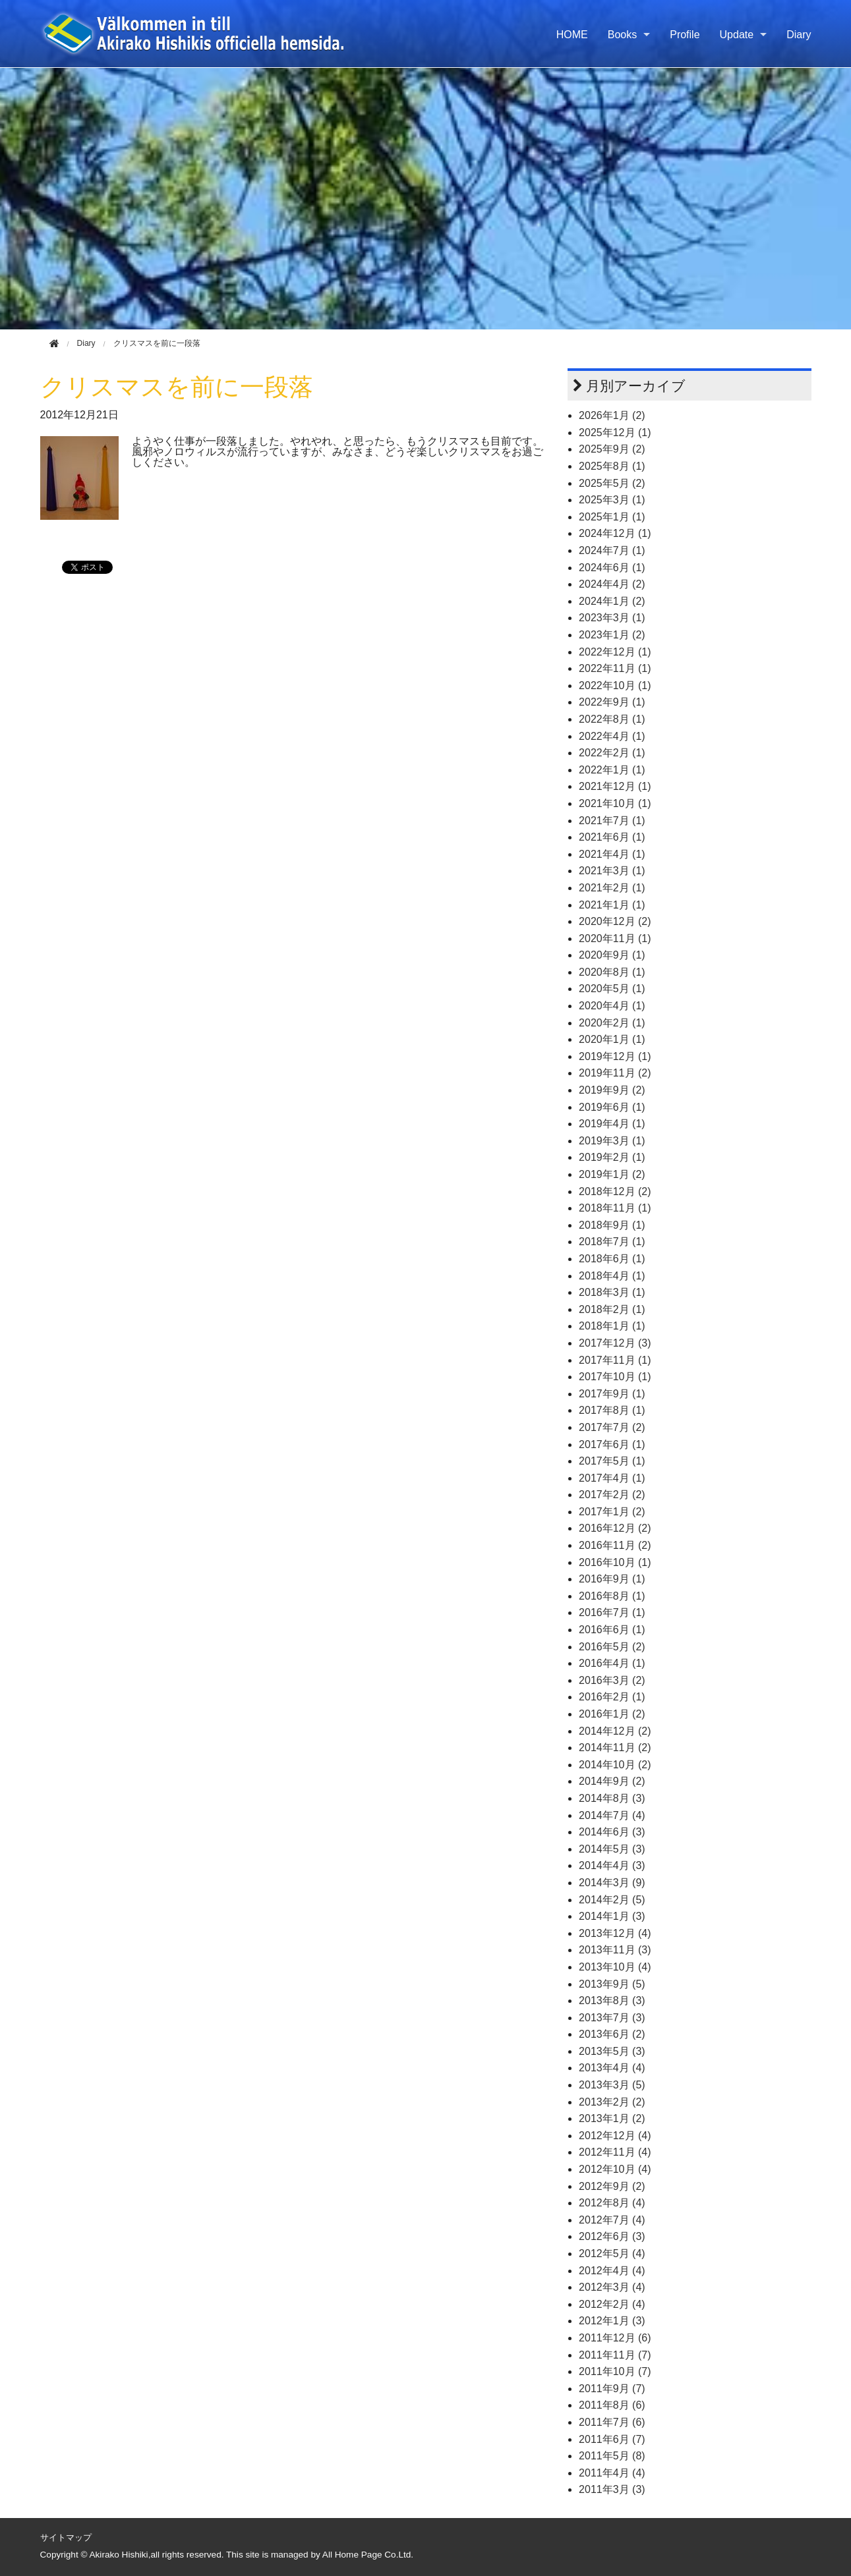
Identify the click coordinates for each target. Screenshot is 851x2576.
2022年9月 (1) (612, 702)
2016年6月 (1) (612, 1629)
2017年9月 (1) (612, 1393)
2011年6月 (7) (612, 2439)
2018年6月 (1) (612, 1258)
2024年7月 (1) (612, 550)
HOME (572, 34)
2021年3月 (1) (612, 870)
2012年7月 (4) (612, 2220)
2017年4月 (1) (612, 1478)
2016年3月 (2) (612, 1680)
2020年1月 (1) (612, 1039)
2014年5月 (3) (612, 1849)
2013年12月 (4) (615, 1933)
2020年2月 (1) (612, 1022)
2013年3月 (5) (612, 2084)
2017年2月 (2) (612, 1494)
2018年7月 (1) (612, 1241)
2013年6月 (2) (612, 2034)
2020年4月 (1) (612, 1005)
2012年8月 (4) (612, 2202)
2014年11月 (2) (615, 1747)
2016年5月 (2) (612, 1646)
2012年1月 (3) (612, 2320)
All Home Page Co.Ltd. (367, 2555)
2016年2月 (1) (612, 1696)
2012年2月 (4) (612, 2304)
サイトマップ (66, 2537)
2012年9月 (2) (612, 2186)
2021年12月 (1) (615, 786)
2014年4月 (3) (612, 1865)
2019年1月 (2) (612, 1174)
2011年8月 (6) (612, 2405)
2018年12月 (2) (615, 1191)
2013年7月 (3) (612, 2017)
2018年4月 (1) (612, 1275)
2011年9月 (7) (612, 2388)
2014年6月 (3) (612, 1831)
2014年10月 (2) (615, 1764)
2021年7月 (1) (612, 820)
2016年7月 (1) (612, 1612)
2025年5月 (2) (612, 483)
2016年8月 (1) (612, 1596)
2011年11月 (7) (615, 2355)
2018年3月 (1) (612, 1292)
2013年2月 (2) (612, 2102)
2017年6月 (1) (612, 1444)
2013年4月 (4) (612, 2067)
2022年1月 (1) (612, 769)
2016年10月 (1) (615, 1562)
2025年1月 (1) (612, 516)
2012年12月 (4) (615, 2135)
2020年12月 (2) (615, 921)
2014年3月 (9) (612, 1882)
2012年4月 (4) (612, 2270)
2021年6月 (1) (612, 837)
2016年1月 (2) (612, 1714)
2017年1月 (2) (612, 1511)
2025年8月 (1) (612, 466)
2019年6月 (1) (612, 1107)
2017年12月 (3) (615, 1343)
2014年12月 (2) (615, 1731)
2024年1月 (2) (612, 601)
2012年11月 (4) (615, 2152)
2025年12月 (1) (615, 432)
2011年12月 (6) (615, 2337)
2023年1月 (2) (612, 634)
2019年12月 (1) (615, 1056)
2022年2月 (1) (612, 752)
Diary (798, 34)
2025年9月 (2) (612, 449)
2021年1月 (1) (612, 904)
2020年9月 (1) (612, 955)
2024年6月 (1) (612, 567)
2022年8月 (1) (612, 719)
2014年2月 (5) (612, 1899)
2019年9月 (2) (612, 1090)
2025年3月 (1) (612, 499)
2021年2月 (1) (612, 887)
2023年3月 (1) (612, 617)
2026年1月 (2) (612, 415)
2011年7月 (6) (612, 2422)
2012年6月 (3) (612, 2236)
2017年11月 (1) (615, 1360)
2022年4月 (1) (612, 736)
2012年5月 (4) (612, 2253)
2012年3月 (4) (612, 2287)
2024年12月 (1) (615, 533)
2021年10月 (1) (615, 803)
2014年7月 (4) (612, 1815)
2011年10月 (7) (615, 2371)
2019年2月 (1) (612, 1157)
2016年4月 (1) (612, 1663)
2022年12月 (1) (615, 652)
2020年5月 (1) (612, 988)
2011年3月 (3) (612, 2489)
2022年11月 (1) (615, 668)
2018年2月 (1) (612, 1309)
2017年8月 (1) (612, 1410)
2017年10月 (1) (615, 1376)
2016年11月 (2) (615, 1545)
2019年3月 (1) (612, 1140)
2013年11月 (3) (615, 1949)
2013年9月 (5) (612, 1984)
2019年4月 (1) (612, 1123)
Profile (684, 34)
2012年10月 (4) (615, 2169)
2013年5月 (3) (612, 2051)
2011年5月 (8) (612, 2455)
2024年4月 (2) (612, 584)
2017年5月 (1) (612, 1461)
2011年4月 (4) (612, 2472)
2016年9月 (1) (612, 1578)
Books (622, 34)
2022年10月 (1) (615, 685)
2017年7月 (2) (612, 1427)
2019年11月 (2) (615, 1072)
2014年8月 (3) (612, 1798)
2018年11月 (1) (615, 1208)
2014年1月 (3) (612, 1916)
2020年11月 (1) (615, 938)
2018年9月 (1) (612, 1225)
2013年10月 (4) (615, 1967)
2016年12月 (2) (615, 1528)
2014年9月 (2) (612, 1781)
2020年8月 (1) (612, 972)
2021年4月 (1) (612, 854)
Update (737, 34)
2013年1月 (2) (612, 2118)
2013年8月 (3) (612, 2000)
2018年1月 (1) (612, 1325)
